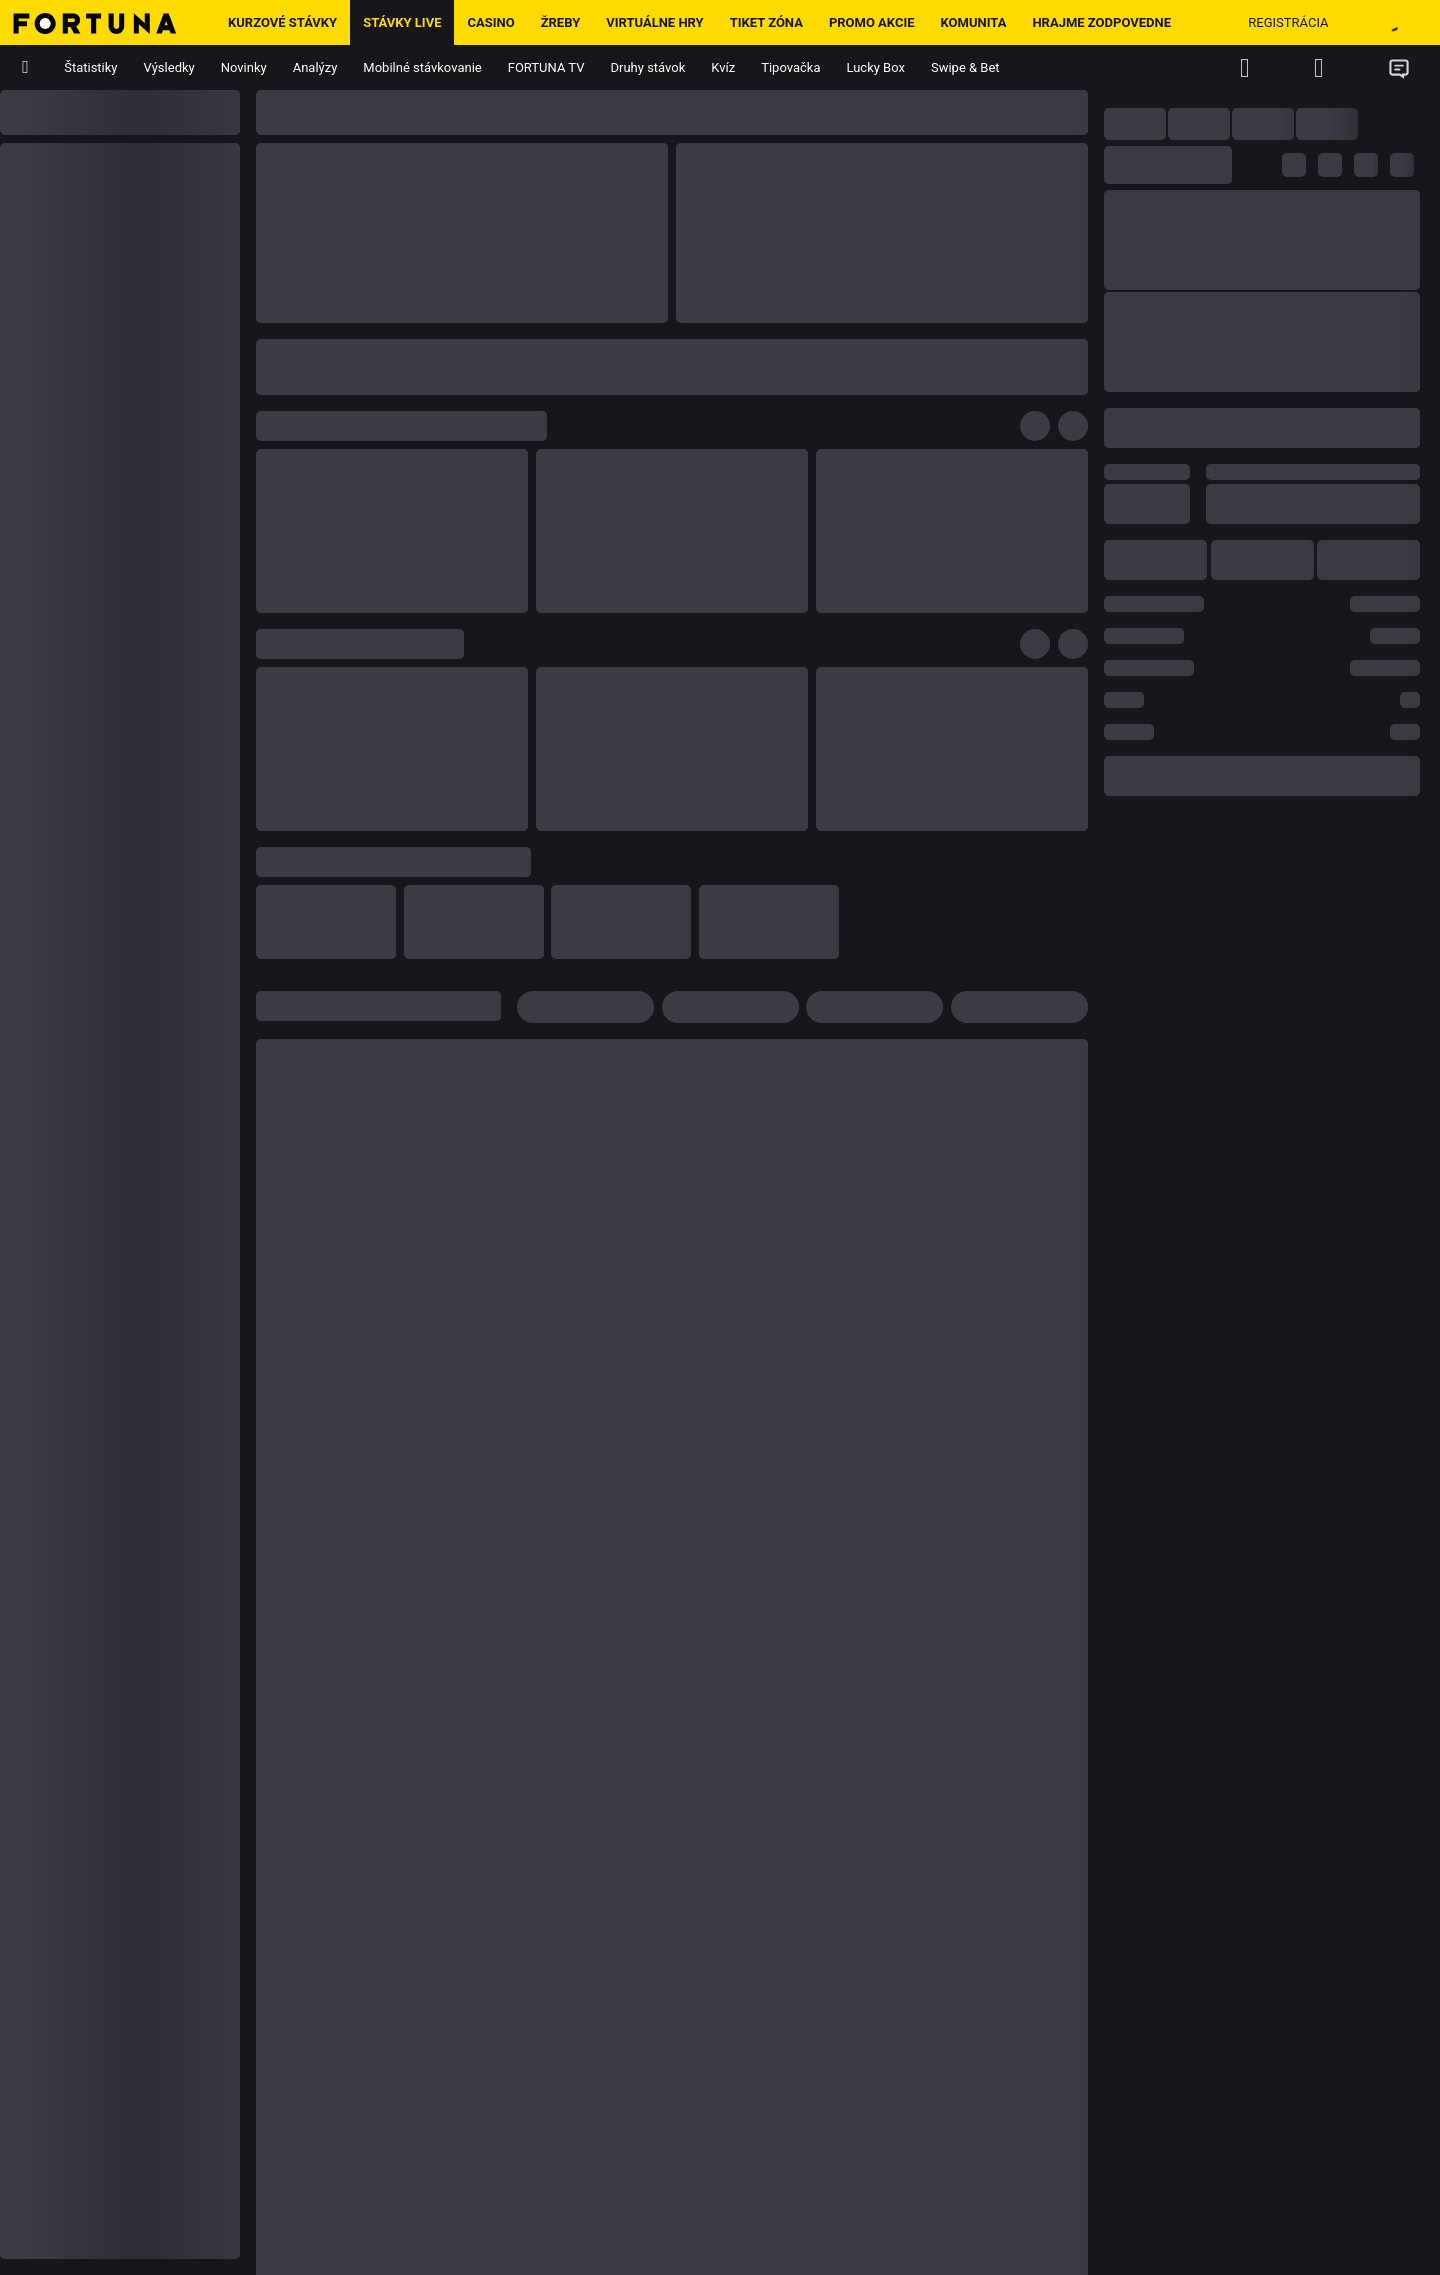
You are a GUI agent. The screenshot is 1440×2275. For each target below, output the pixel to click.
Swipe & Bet (965, 67)
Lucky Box (875, 67)
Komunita (974, 22)
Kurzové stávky (282, 22)
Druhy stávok (648, 67)
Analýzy (315, 67)
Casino (490, 22)
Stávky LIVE (402, 22)
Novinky (244, 67)
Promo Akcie (872, 22)
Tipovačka (790, 67)
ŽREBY (561, 22)
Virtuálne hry (654, 22)
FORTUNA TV (546, 67)
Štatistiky (90, 67)
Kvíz (723, 67)
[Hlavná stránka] (107, 22)
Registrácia (1288, 22)
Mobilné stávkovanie (422, 67)
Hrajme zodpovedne (1101, 22)
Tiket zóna (766, 22)
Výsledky (169, 67)
